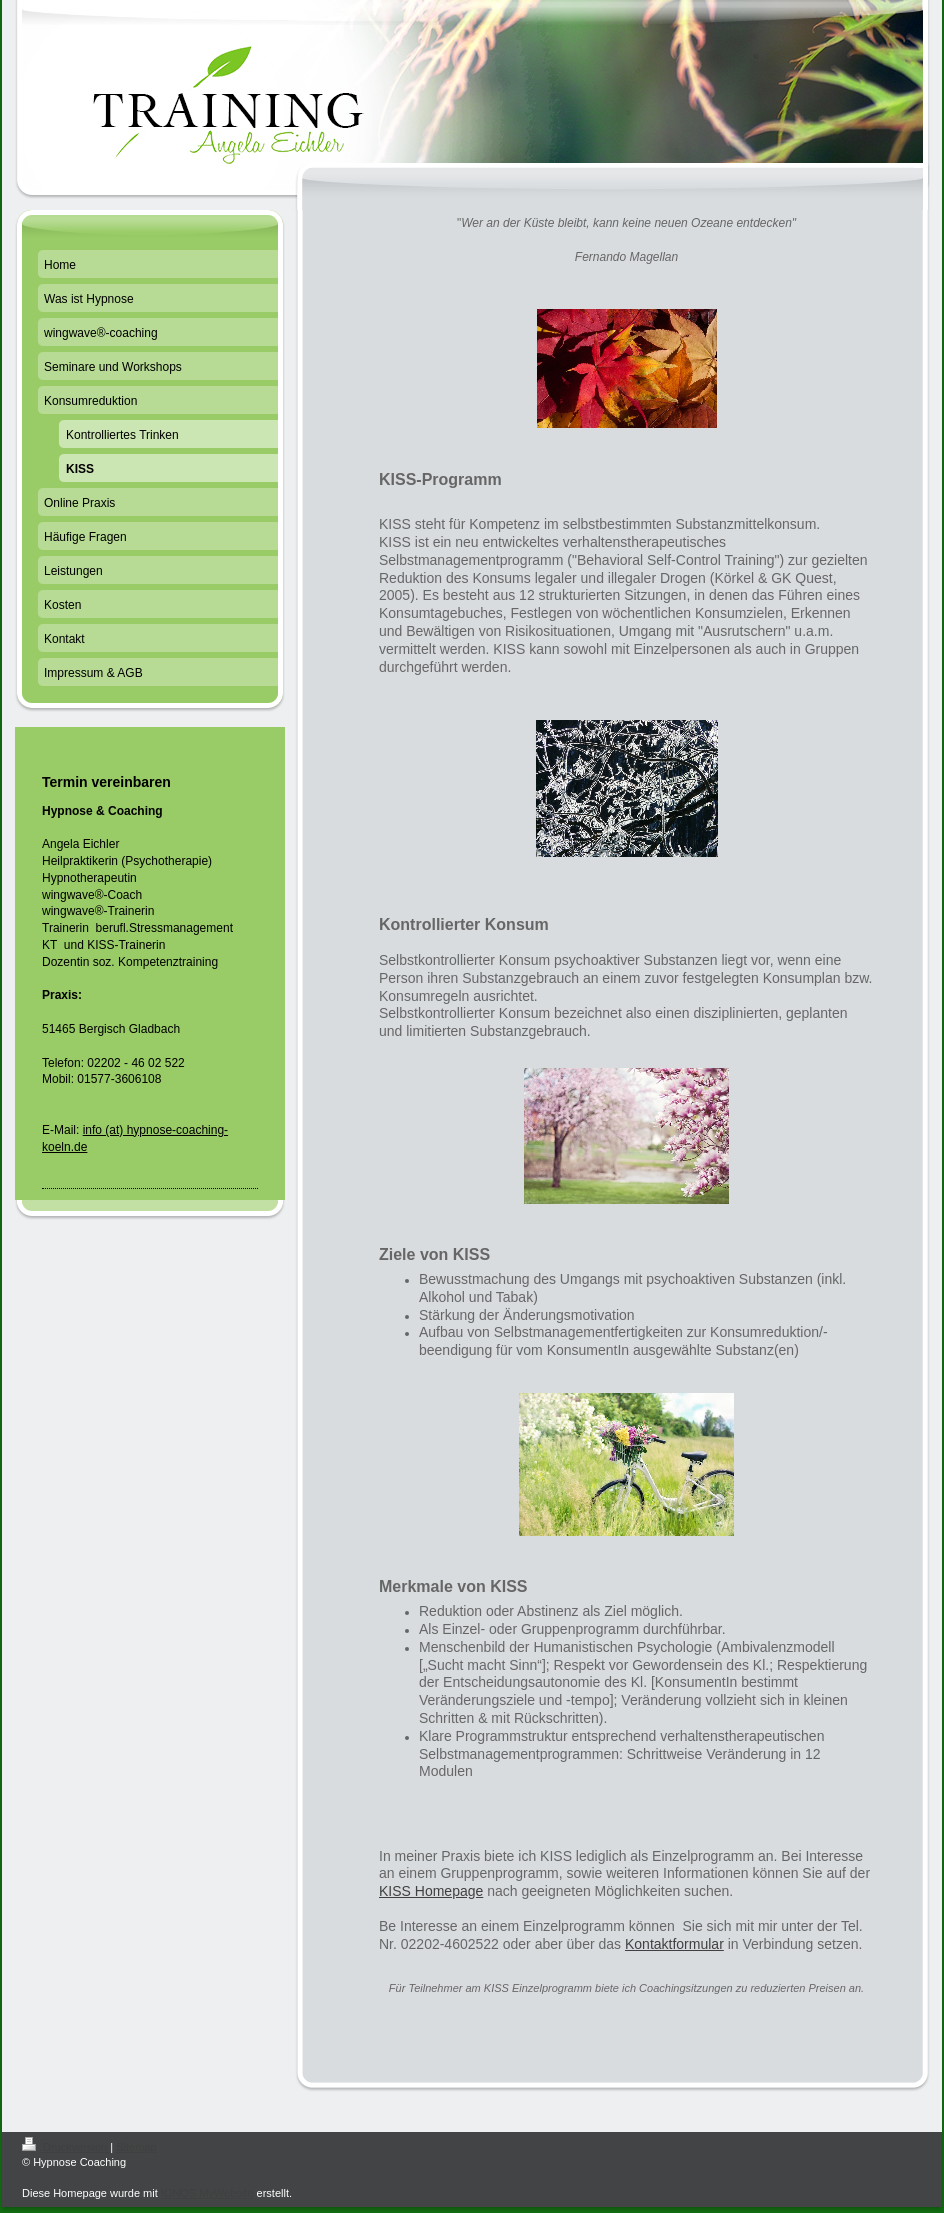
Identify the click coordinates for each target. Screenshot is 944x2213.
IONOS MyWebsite (207, 2193)
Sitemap (136, 2147)
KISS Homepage (431, 1891)
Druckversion (66, 2147)
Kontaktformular (674, 1944)
